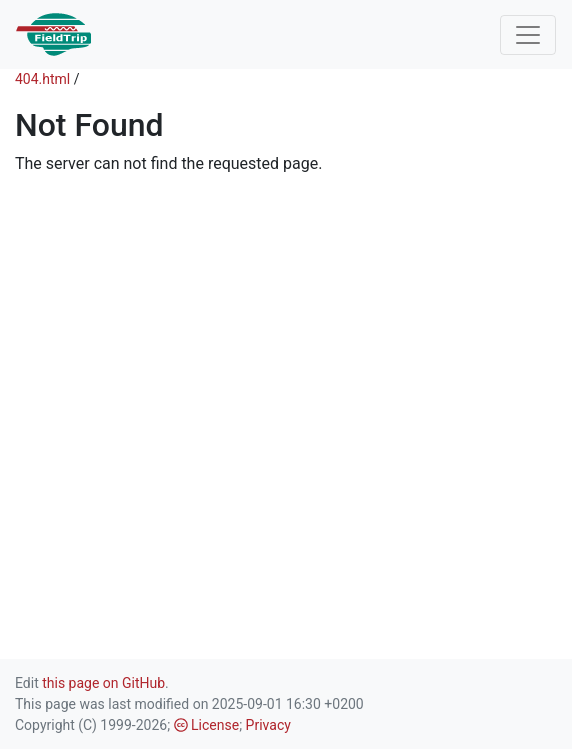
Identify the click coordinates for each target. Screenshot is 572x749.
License (207, 725)
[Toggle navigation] (528, 35)
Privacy (268, 725)
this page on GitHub (103, 683)
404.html (42, 79)
